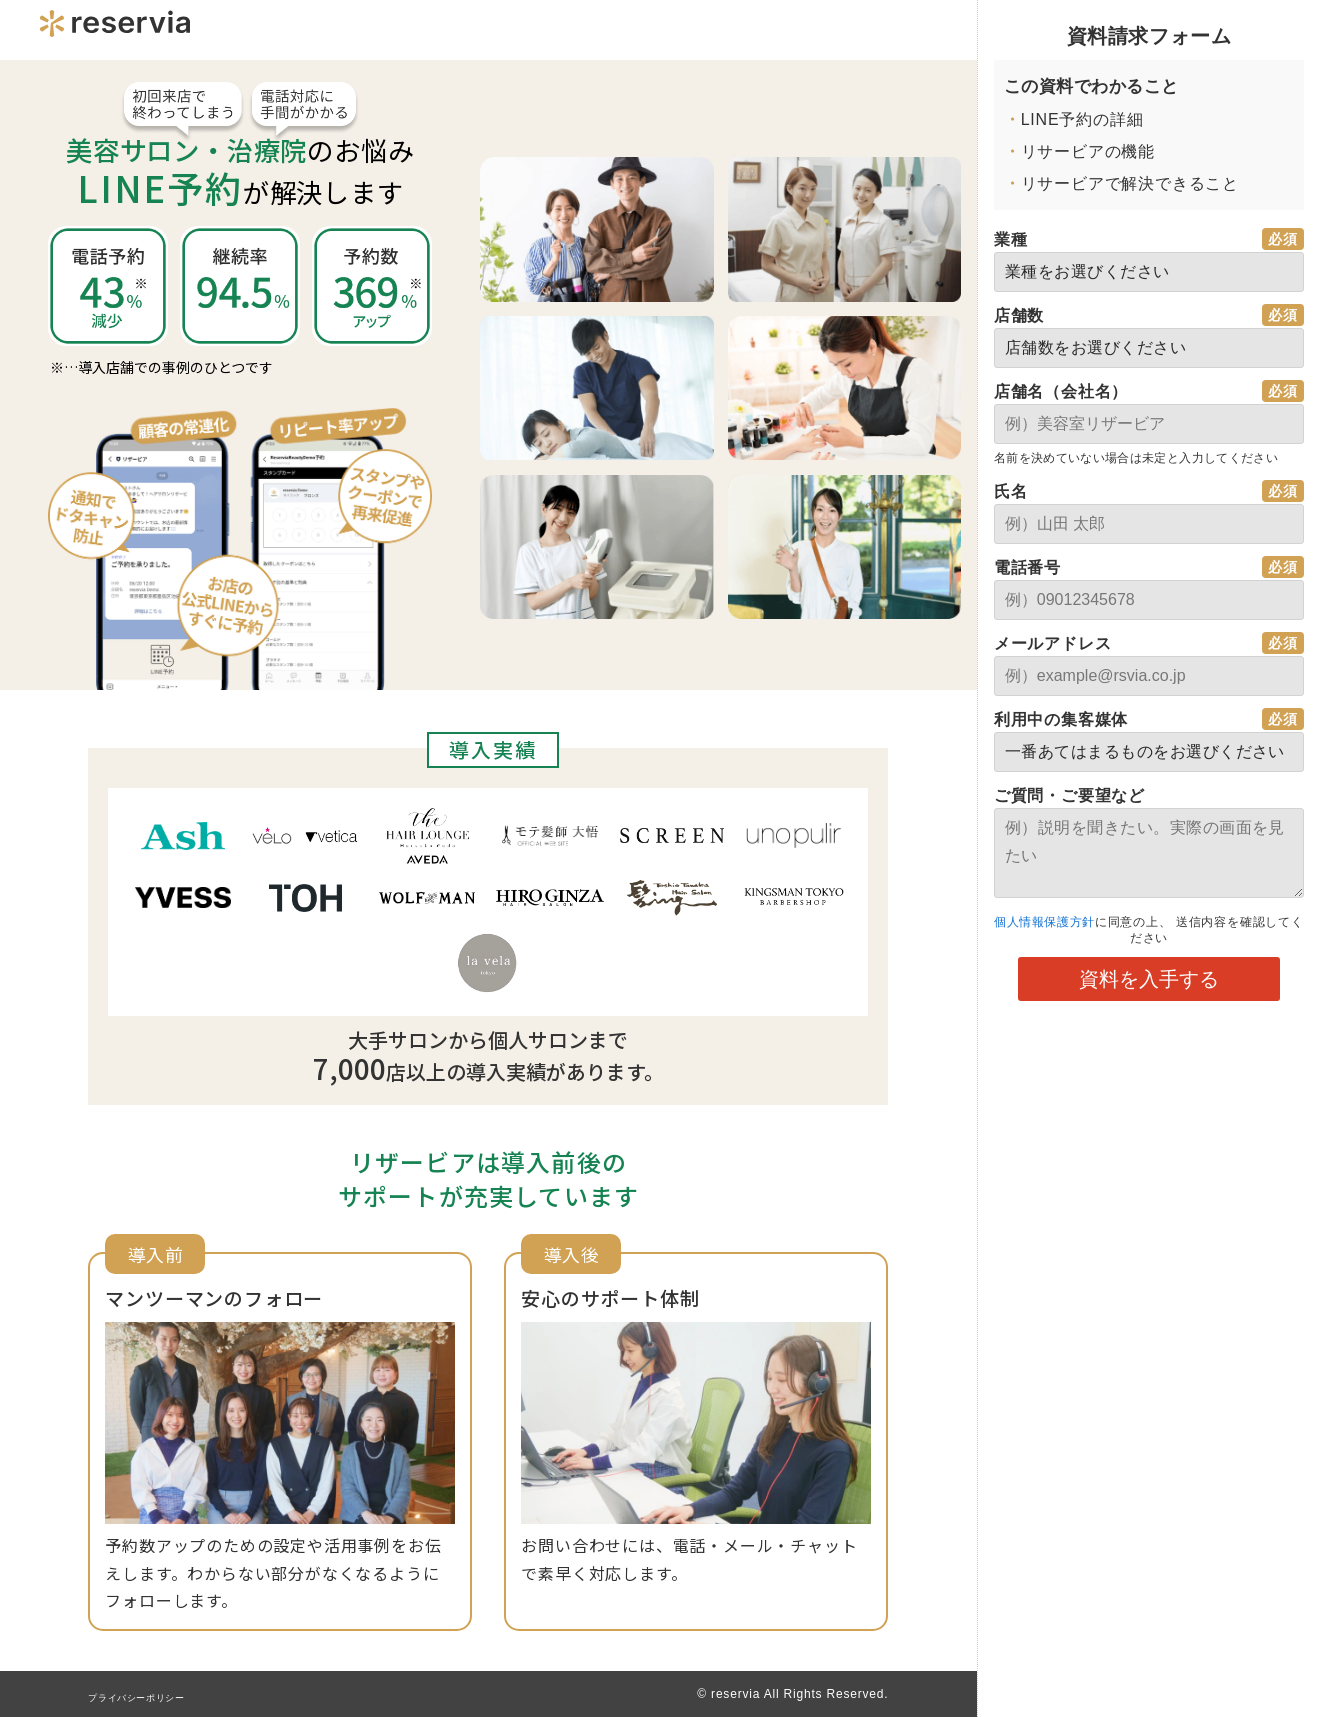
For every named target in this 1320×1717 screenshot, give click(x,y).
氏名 (1011, 491)
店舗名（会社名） (1061, 391)
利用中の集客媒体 (1061, 719)
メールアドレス (1053, 643)
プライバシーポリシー (152, 1697)
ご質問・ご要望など (1069, 795)
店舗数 (1019, 315)
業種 (1011, 239)
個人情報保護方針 (1051, 922)
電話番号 (1027, 567)
